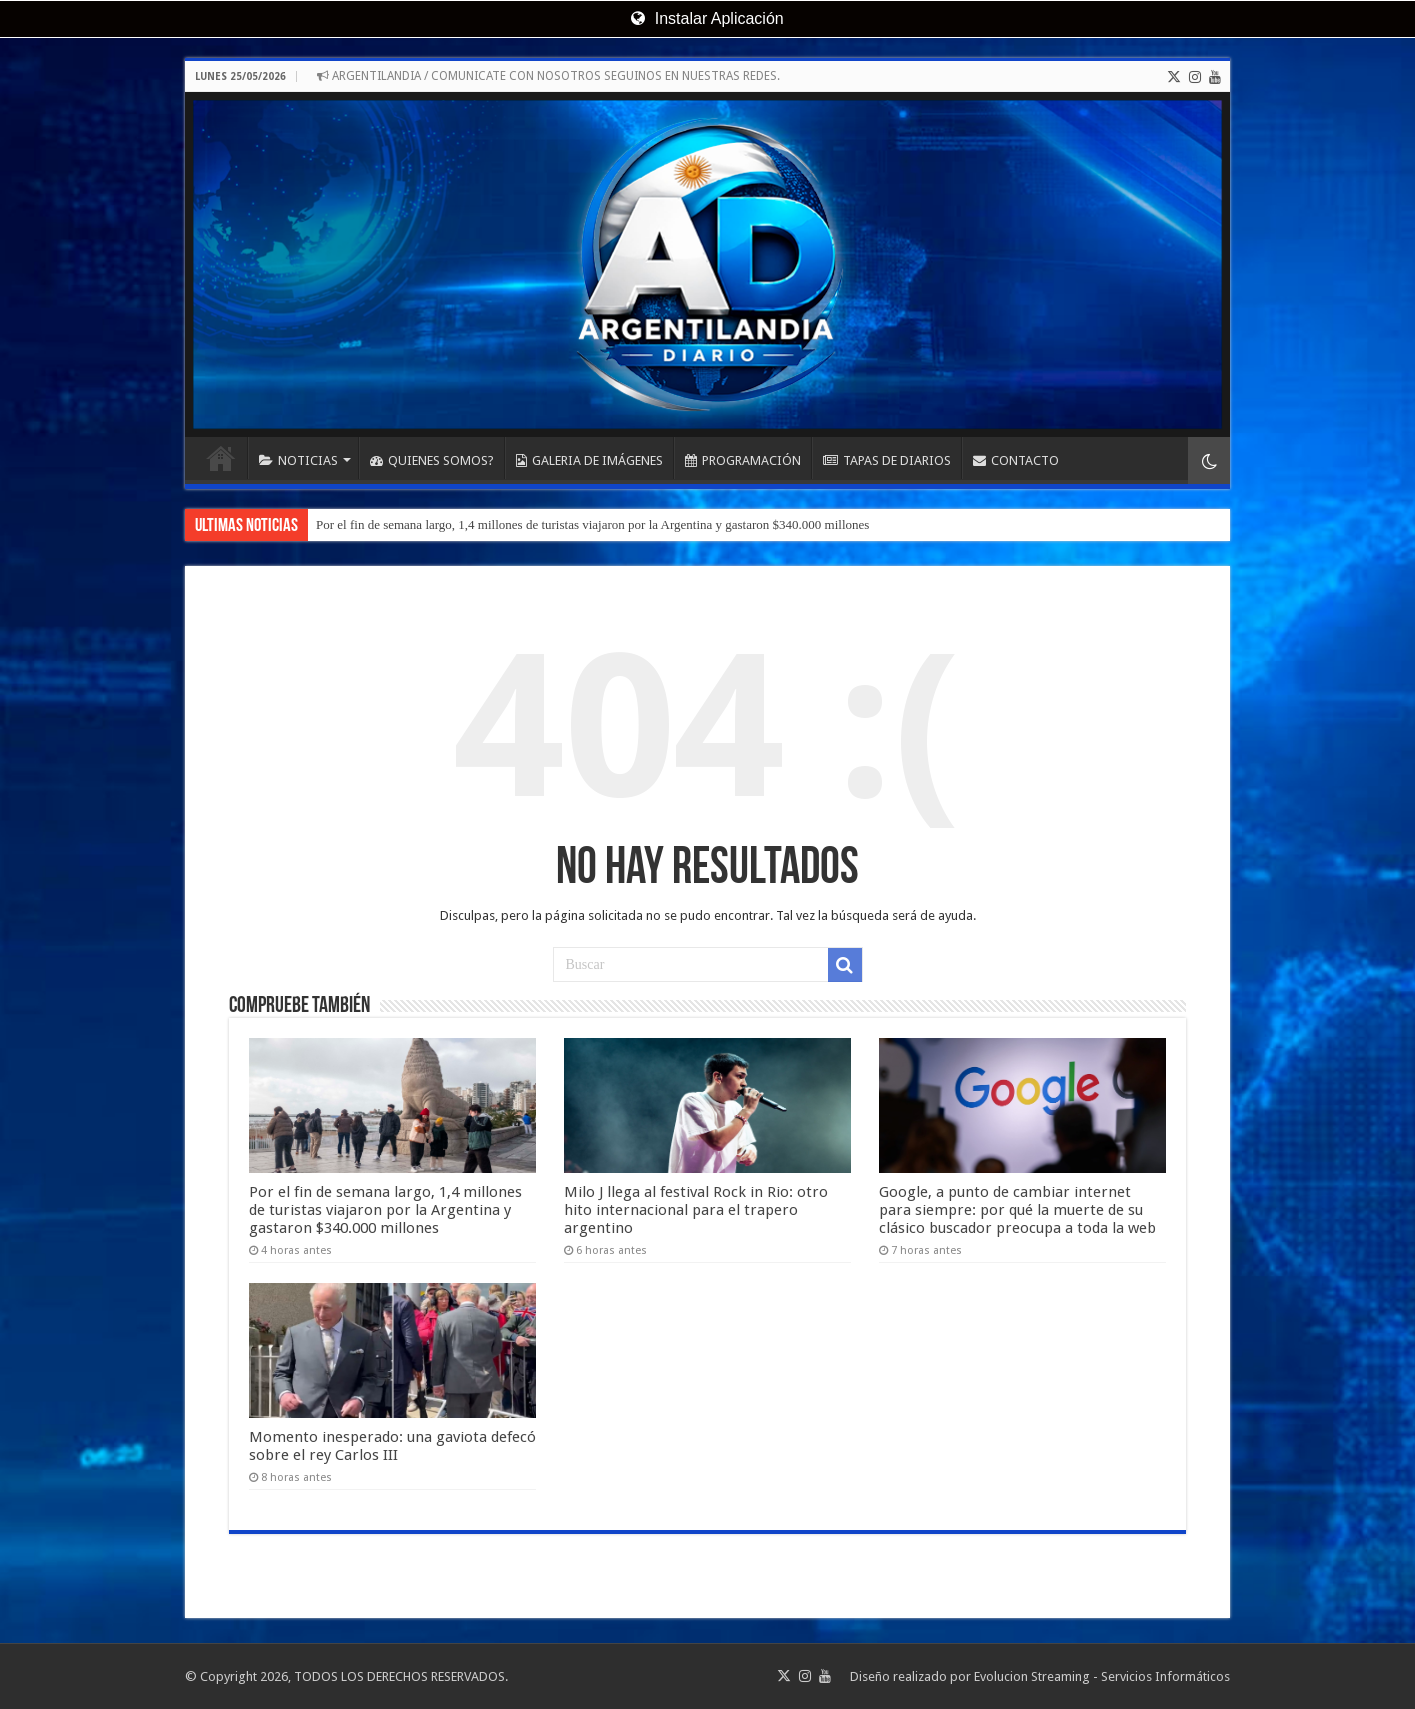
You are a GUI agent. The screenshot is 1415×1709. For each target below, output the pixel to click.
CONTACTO (1016, 460)
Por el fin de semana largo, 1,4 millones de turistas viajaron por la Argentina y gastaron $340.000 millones (592, 524)
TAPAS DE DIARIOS (887, 460)
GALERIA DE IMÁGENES (589, 460)
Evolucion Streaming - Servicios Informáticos (1102, 1676)
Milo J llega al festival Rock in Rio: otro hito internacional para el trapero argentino (696, 1210)
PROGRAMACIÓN (743, 460)
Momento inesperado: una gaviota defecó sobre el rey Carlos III (392, 1446)
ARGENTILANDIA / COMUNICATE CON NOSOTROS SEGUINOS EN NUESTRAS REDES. (548, 76)
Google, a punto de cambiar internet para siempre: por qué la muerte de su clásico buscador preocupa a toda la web (1017, 1210)
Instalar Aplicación (707, 18)
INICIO (221, 458)
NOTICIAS (298, 460)
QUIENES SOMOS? (432, 460)
